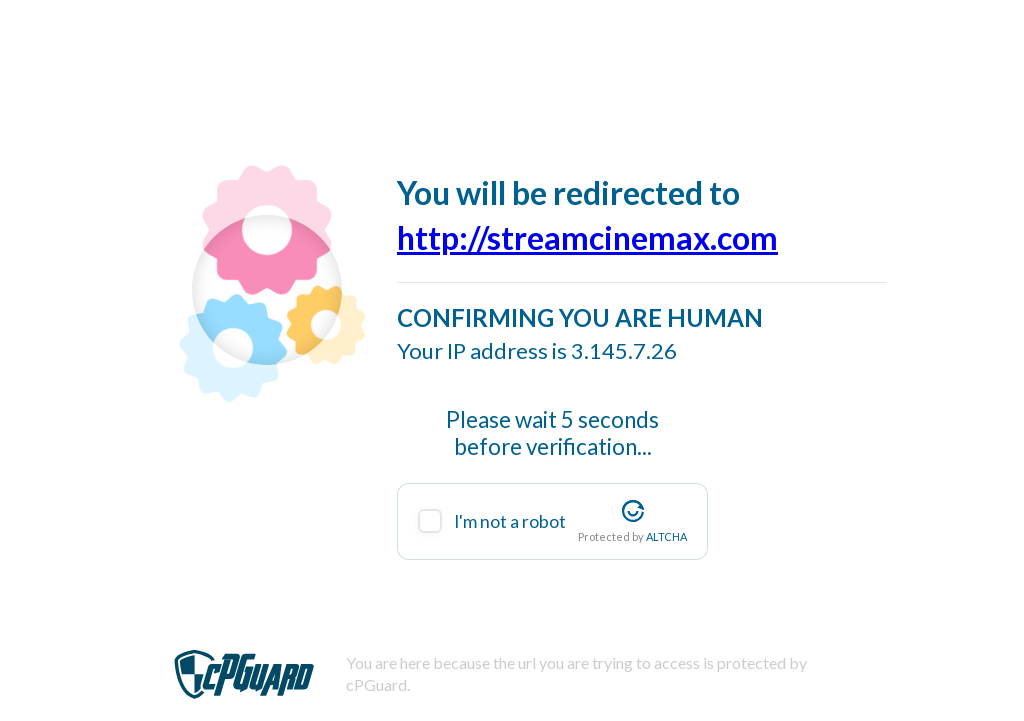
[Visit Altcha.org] (633, 511)
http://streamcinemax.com (587, 237)
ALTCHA (666, 536)
